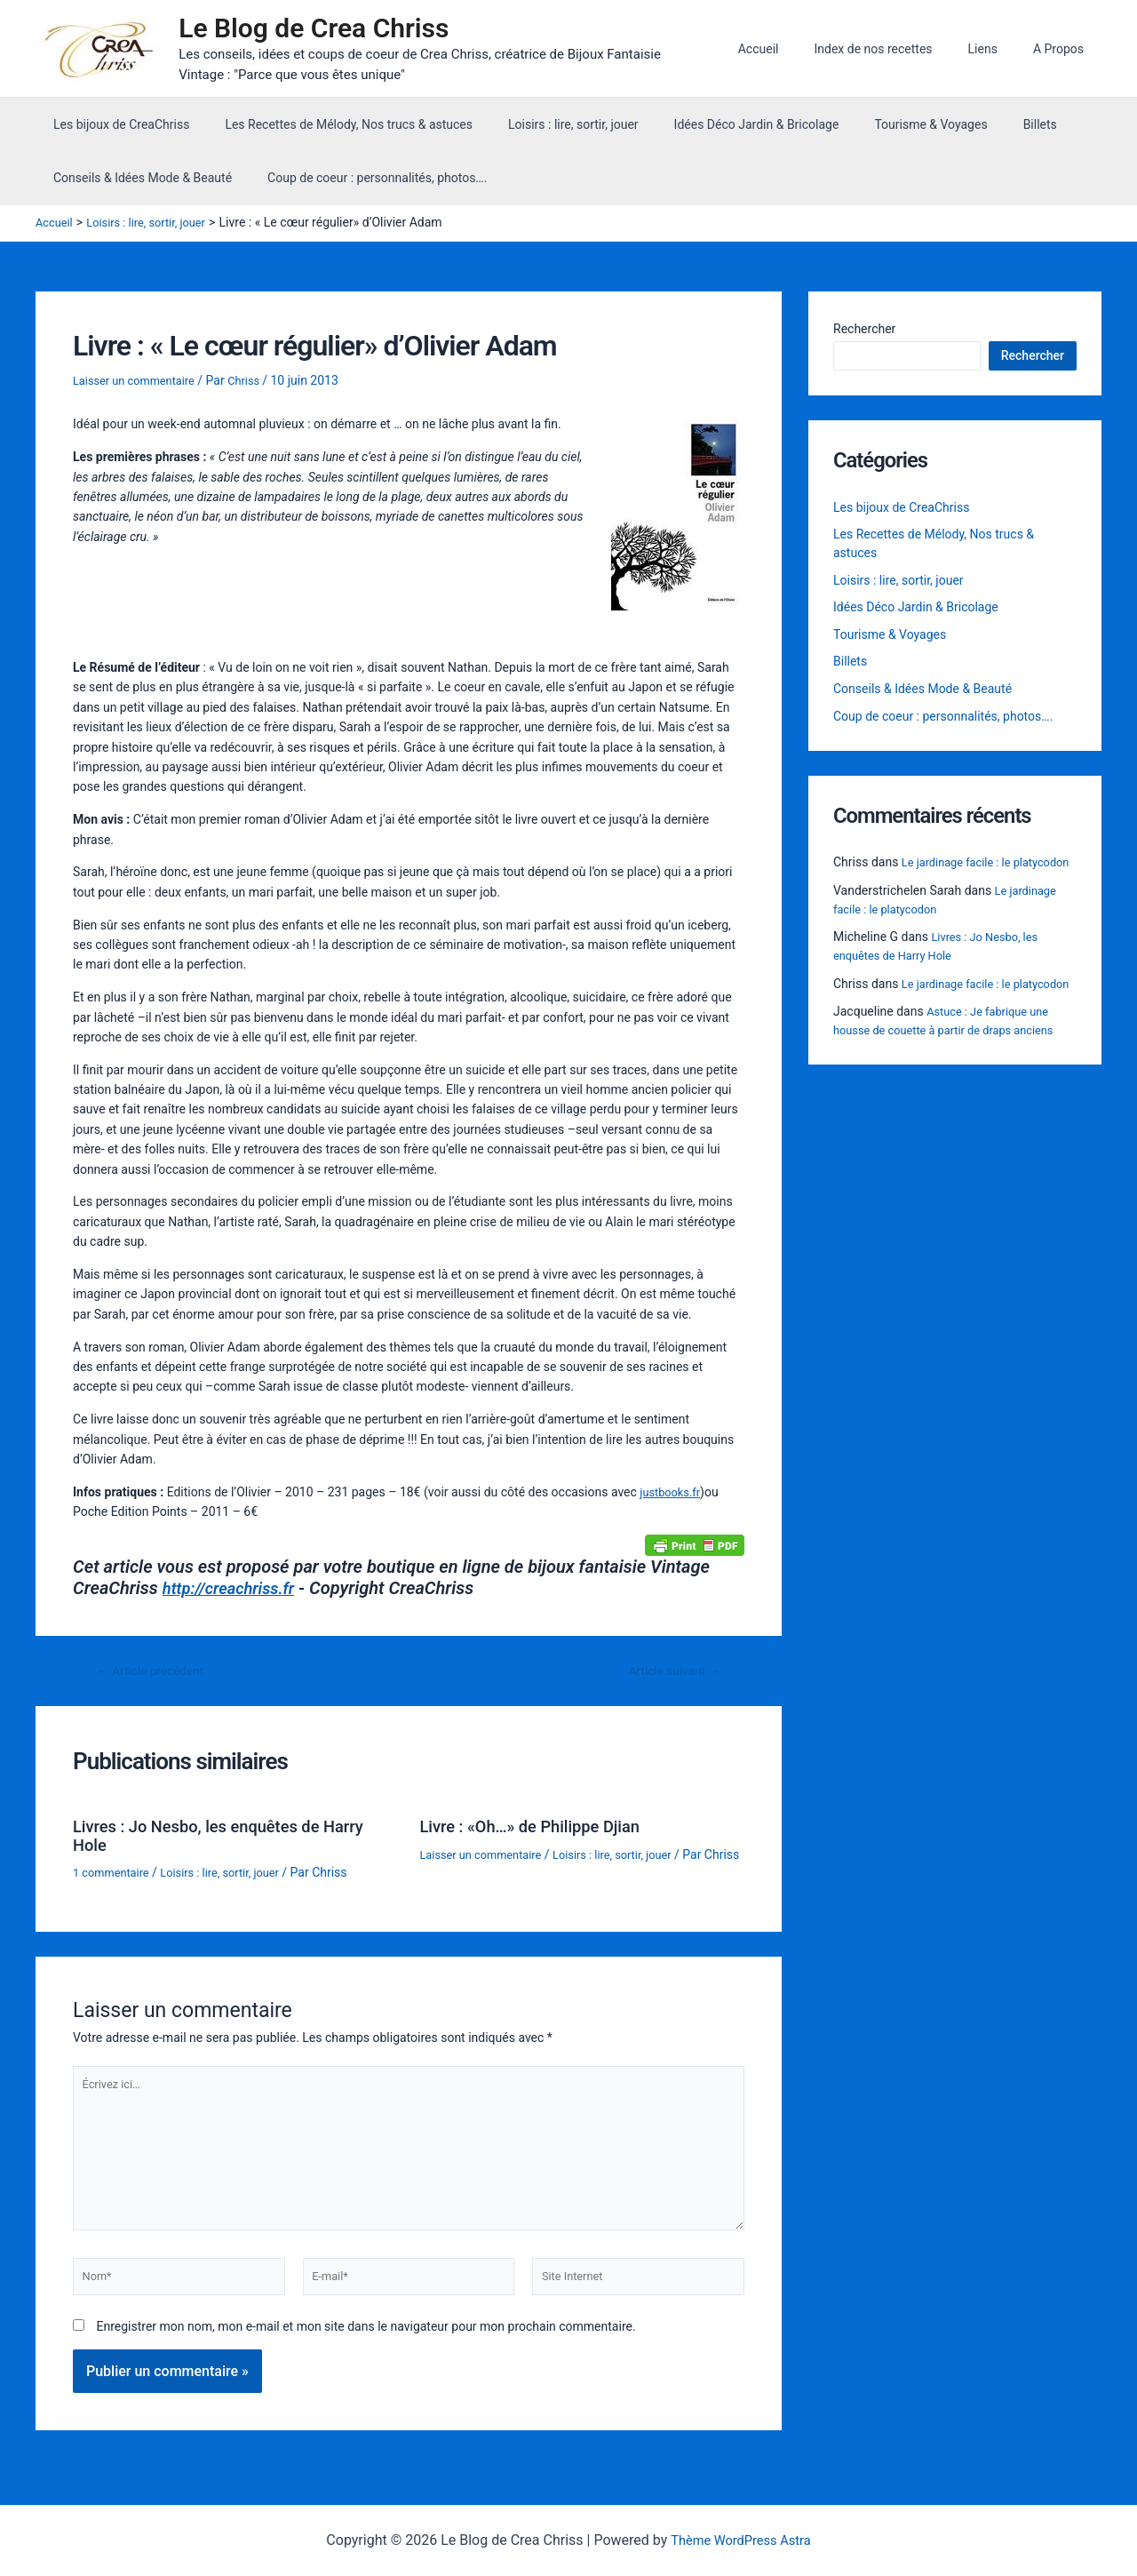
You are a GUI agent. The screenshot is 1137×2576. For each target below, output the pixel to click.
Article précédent (157, 1674)
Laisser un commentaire (139, 384)
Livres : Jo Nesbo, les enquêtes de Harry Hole (232, 1838)
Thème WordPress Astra (740, 2540)
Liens (999, 51)
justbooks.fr (672, 1495)
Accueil (795, 51)
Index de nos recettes (899, 51)
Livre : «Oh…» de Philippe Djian (540, 1829)
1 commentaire (114, 1875)
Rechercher (864, 332)
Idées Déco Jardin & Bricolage (719, 128)
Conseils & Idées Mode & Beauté (137, 181)
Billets (981, 128)
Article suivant (668, 1674)
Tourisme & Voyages (882, 128)
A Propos (1063, 51)
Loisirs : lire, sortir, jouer (546, 128)
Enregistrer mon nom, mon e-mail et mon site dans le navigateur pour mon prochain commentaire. (365, 2351)
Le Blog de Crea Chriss (322, 29)
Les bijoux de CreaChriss (116, 128)
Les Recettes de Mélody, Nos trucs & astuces (333, 128)
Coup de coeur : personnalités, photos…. (361, 181)
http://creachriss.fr (235, 1591)
